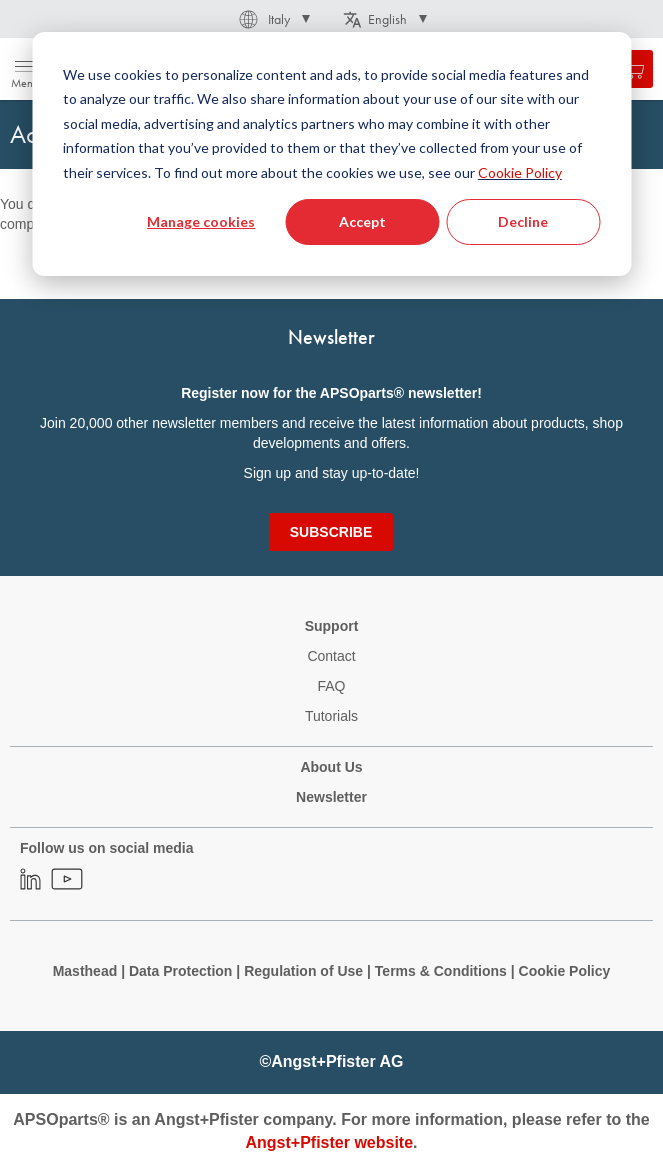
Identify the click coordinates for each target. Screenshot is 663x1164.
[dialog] (331, 154)
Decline (523, 221)
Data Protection (180, 971)
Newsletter (331, 797)
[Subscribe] (331, 532)
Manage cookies (201, 221)
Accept (362, 221)
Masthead (85, 971)
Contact (331, 656)
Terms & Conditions (441, 971)
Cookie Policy (520, 172)
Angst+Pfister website (329, 1142)
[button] (273, 19)
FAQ (331, 686)
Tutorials (331, 716)
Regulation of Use (303, 971)
